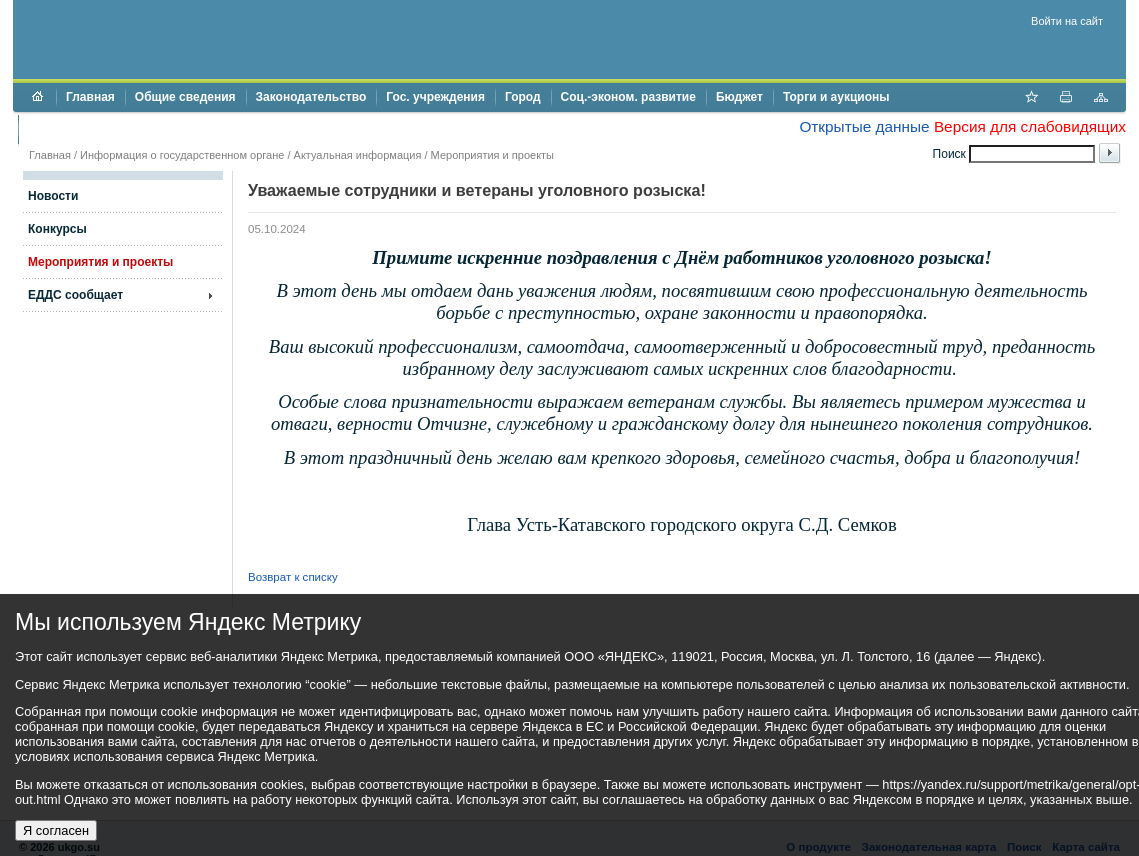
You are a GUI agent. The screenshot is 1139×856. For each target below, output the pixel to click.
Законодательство (311, 97)
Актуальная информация (358, 155)
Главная (90, 97)
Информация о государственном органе (182, 155)
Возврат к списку (293, 577)
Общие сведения (185, 97)
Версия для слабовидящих (1030, 126)
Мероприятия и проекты (492, 155)
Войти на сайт (1067, 21)
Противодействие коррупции (114, 129)
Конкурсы (57, 229)
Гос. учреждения (435, 97)
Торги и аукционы (836, 97)
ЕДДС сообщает (75, 295)
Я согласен (56, 830)
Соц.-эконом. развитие (628, 97)
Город (523, 97)
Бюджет (739, 97)
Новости (53, 196)
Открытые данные (864, 126)
